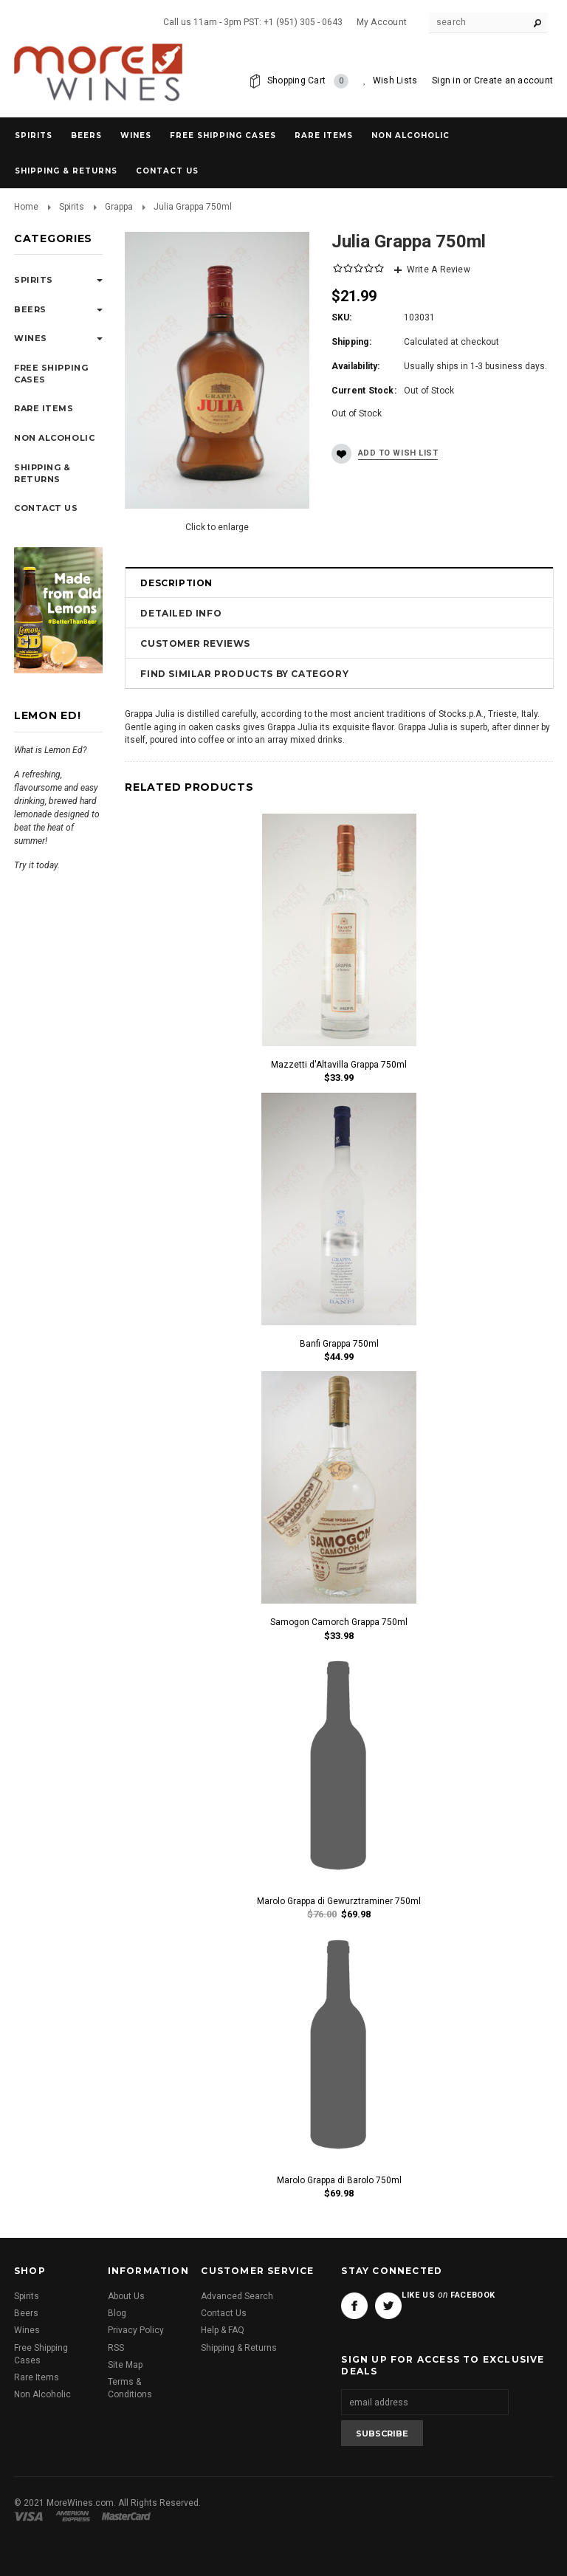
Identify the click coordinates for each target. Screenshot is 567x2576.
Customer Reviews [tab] (195, 643)
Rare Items (324, 135)
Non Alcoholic (410, 135)
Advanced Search (237, 2296)
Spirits (33, 135)
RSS (116, 2348)
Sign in (446, 80)
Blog (117, 2313)
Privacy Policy (136, 2330)
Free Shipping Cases (223, 135)
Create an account (513, 80)
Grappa (119, 207)
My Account (382, 22)
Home (26, 207)
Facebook (354, 2305)
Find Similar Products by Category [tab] (244, 673)
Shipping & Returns (239, 2348)
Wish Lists (395, 80)
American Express (74, 2516)
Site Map (125, 2365)
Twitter (388, 2305)
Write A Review (438, 269)
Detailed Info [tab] (180, 613)
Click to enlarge (217, 527)
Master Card (128, 2516)
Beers (86, 135)
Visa (31, 2516)
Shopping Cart (307, 81)
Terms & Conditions (130, 2388)
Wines (135, 135)
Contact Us (224, 2313)
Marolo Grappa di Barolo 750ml (339, 2180)
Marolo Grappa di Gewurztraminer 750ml (339, 1901)
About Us (126, 2296)
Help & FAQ (222, 2330)
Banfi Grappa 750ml (339, 1344)
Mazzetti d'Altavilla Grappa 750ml (339, 1064)
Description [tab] (176, 582)
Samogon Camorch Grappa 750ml (339, 1622)
